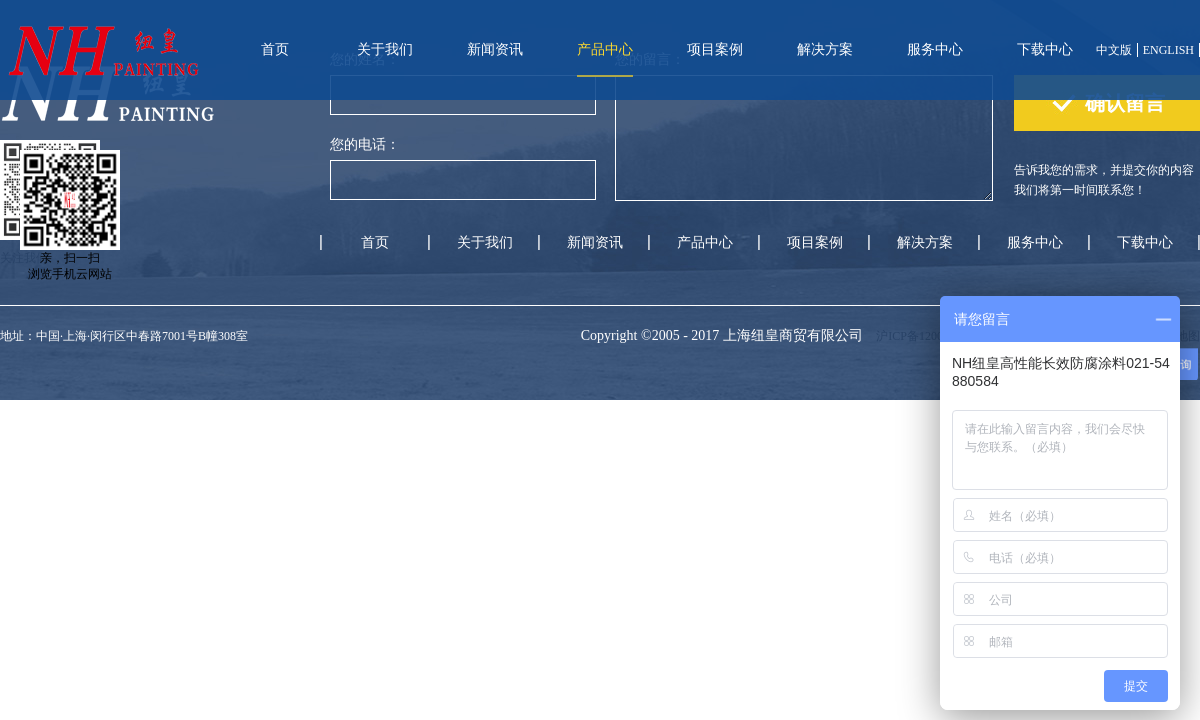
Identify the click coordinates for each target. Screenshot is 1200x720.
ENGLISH (1168, 50)
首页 (275, 49)
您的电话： (365, 144)
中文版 (1114, 50)
